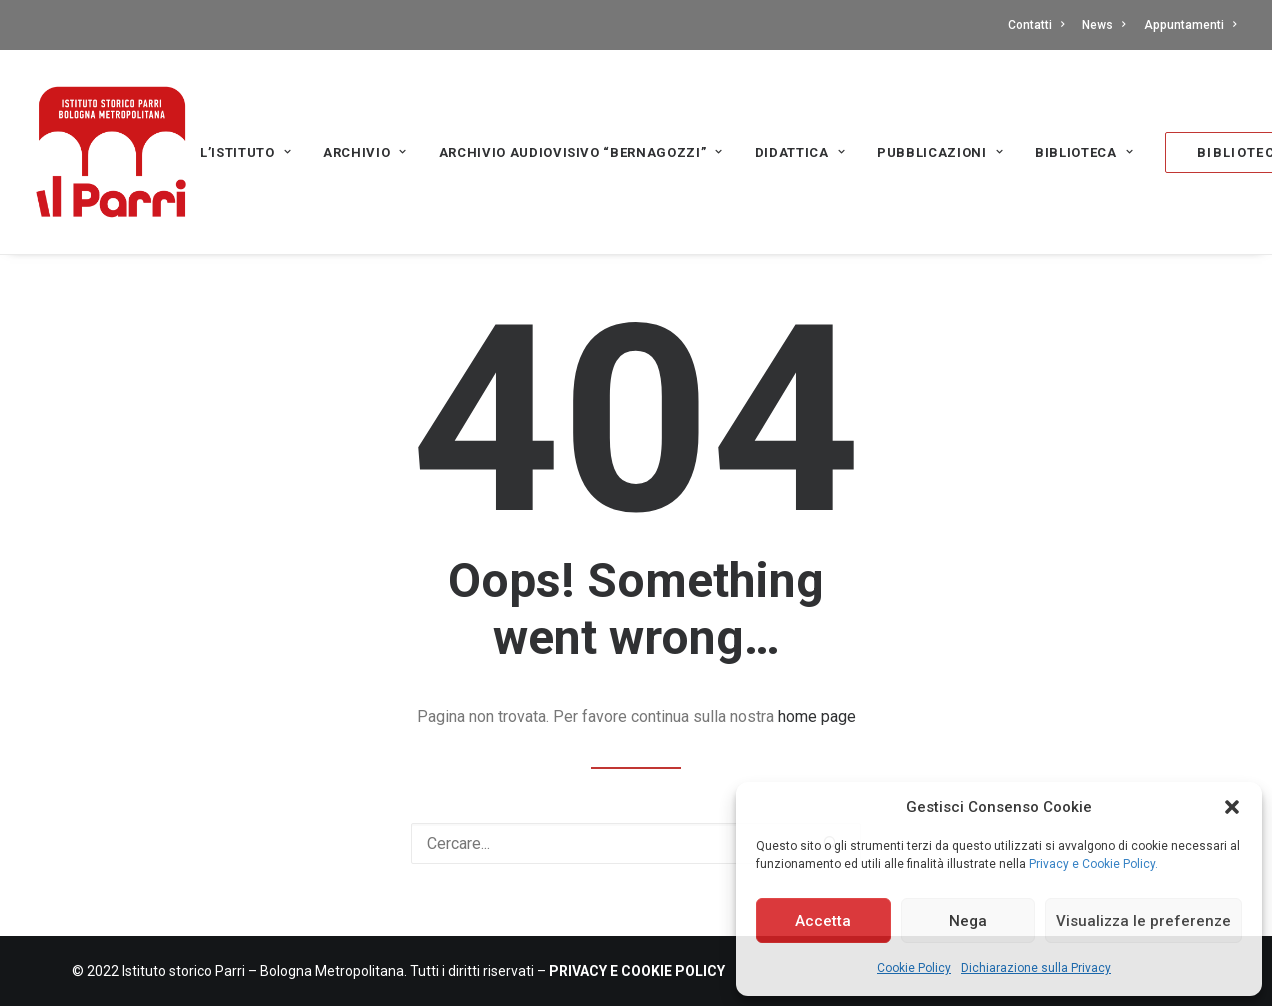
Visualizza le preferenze (1143, 921)
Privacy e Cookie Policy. (1093, 864)
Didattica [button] (800, 152)
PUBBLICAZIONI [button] (940, 152)
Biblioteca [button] (1084, 152)
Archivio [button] (365, 152)
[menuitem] (1039, 25)
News (1103, 25)
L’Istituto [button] (245, 152)
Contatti (1036, 25)
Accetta (823, 921)
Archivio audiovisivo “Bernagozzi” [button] (581, 152)
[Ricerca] (636, 843)
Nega (968, 921)
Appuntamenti (1190, 25)
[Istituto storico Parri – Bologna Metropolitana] (111, 152)
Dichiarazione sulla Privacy (1036, 968)
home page (817, 716)
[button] (1232, 807)
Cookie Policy (914, 968)
